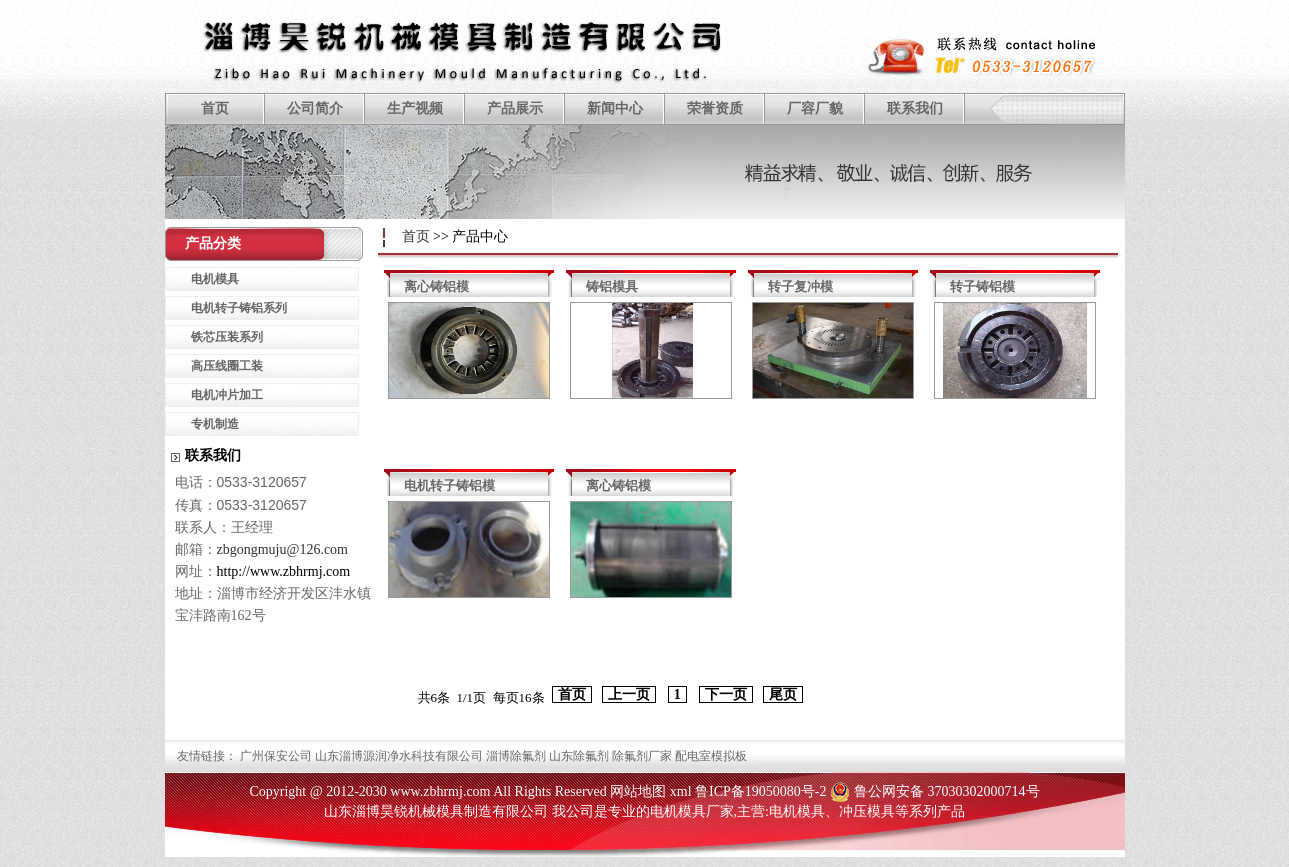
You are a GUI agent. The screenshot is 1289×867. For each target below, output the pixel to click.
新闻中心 (615, 108)
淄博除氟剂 (516, 756)
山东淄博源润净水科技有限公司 (399, 756)
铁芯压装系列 (227, 337)
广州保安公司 (276, 756)
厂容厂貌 (815, 108)
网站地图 (638, 791)
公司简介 (315, 108)
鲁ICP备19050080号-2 (760, 791)
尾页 (783, 694)
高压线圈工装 (227, 366)
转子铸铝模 (982, 286)
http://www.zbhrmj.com (284, 571)
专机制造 (215, 424)
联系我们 (915, 108)
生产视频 (415, 108)
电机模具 (215, 279)
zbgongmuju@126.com (283, 549)
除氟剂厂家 (642, 756)
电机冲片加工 (227, 395)
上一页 (629, 694)
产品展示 (515, 108)
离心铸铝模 (436, 286)
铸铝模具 (612, 286)
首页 (215, 108)
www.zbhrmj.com (440, 791)
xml (681, 791)
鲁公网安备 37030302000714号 (947, 791)
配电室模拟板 (711, 756)
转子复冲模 (800, 286)
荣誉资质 (715, 108)
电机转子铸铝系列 (239, 308)
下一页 (726, 694)
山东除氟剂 (579, 756)
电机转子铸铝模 (449, 485)
